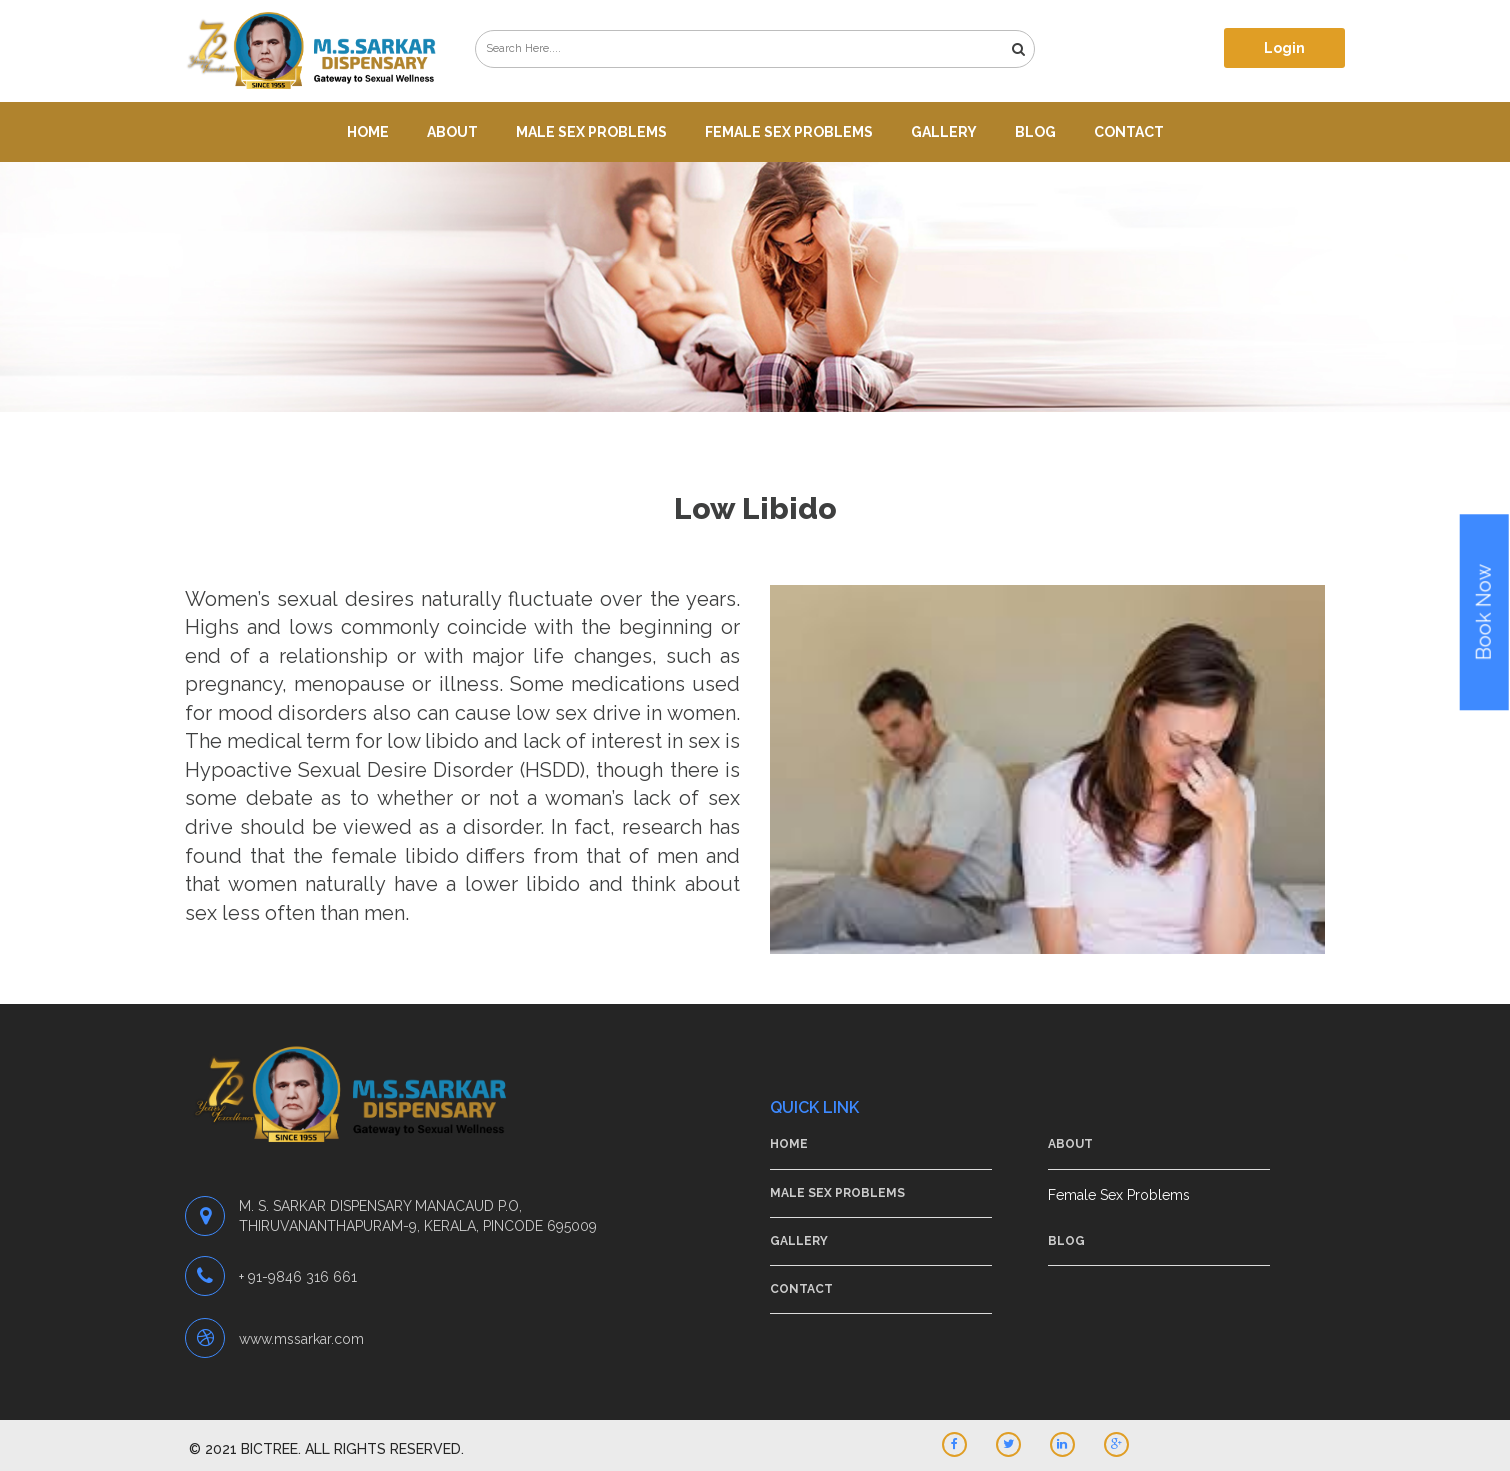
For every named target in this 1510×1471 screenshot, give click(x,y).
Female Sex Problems (789, 132)
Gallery (944, 132)
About (452, 132)
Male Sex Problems (591, 132)
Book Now (1484, 613)
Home (368, 132)
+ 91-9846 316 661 (298, 1277)
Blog (1035, 132)
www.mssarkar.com (301, 1339)
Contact (1129, 132)
